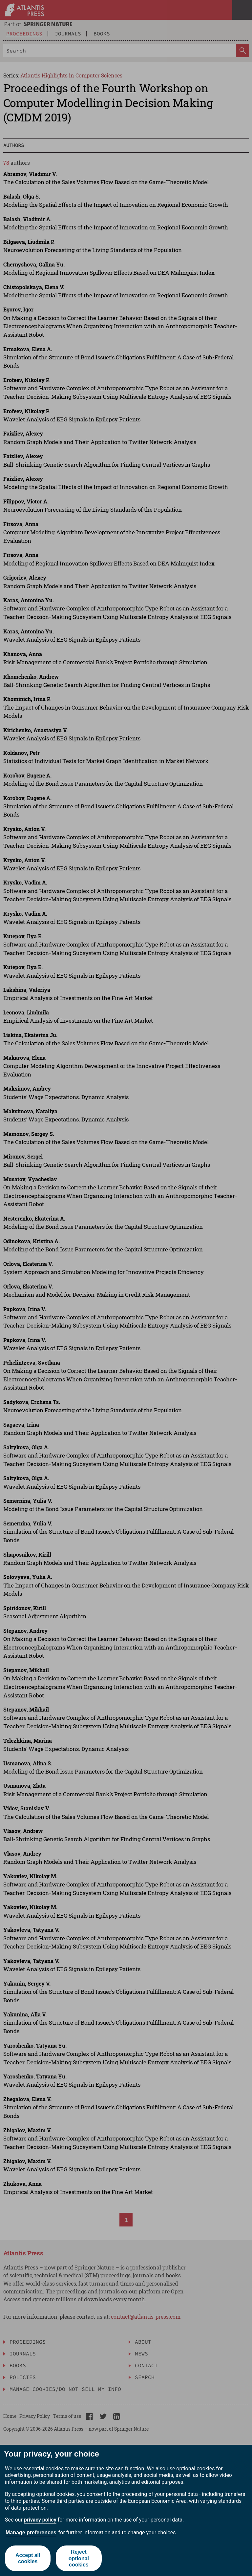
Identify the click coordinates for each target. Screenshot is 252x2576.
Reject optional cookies (79, 2558)
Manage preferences (31, 2532)
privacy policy (40, 2520)
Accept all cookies (27, 2558)
